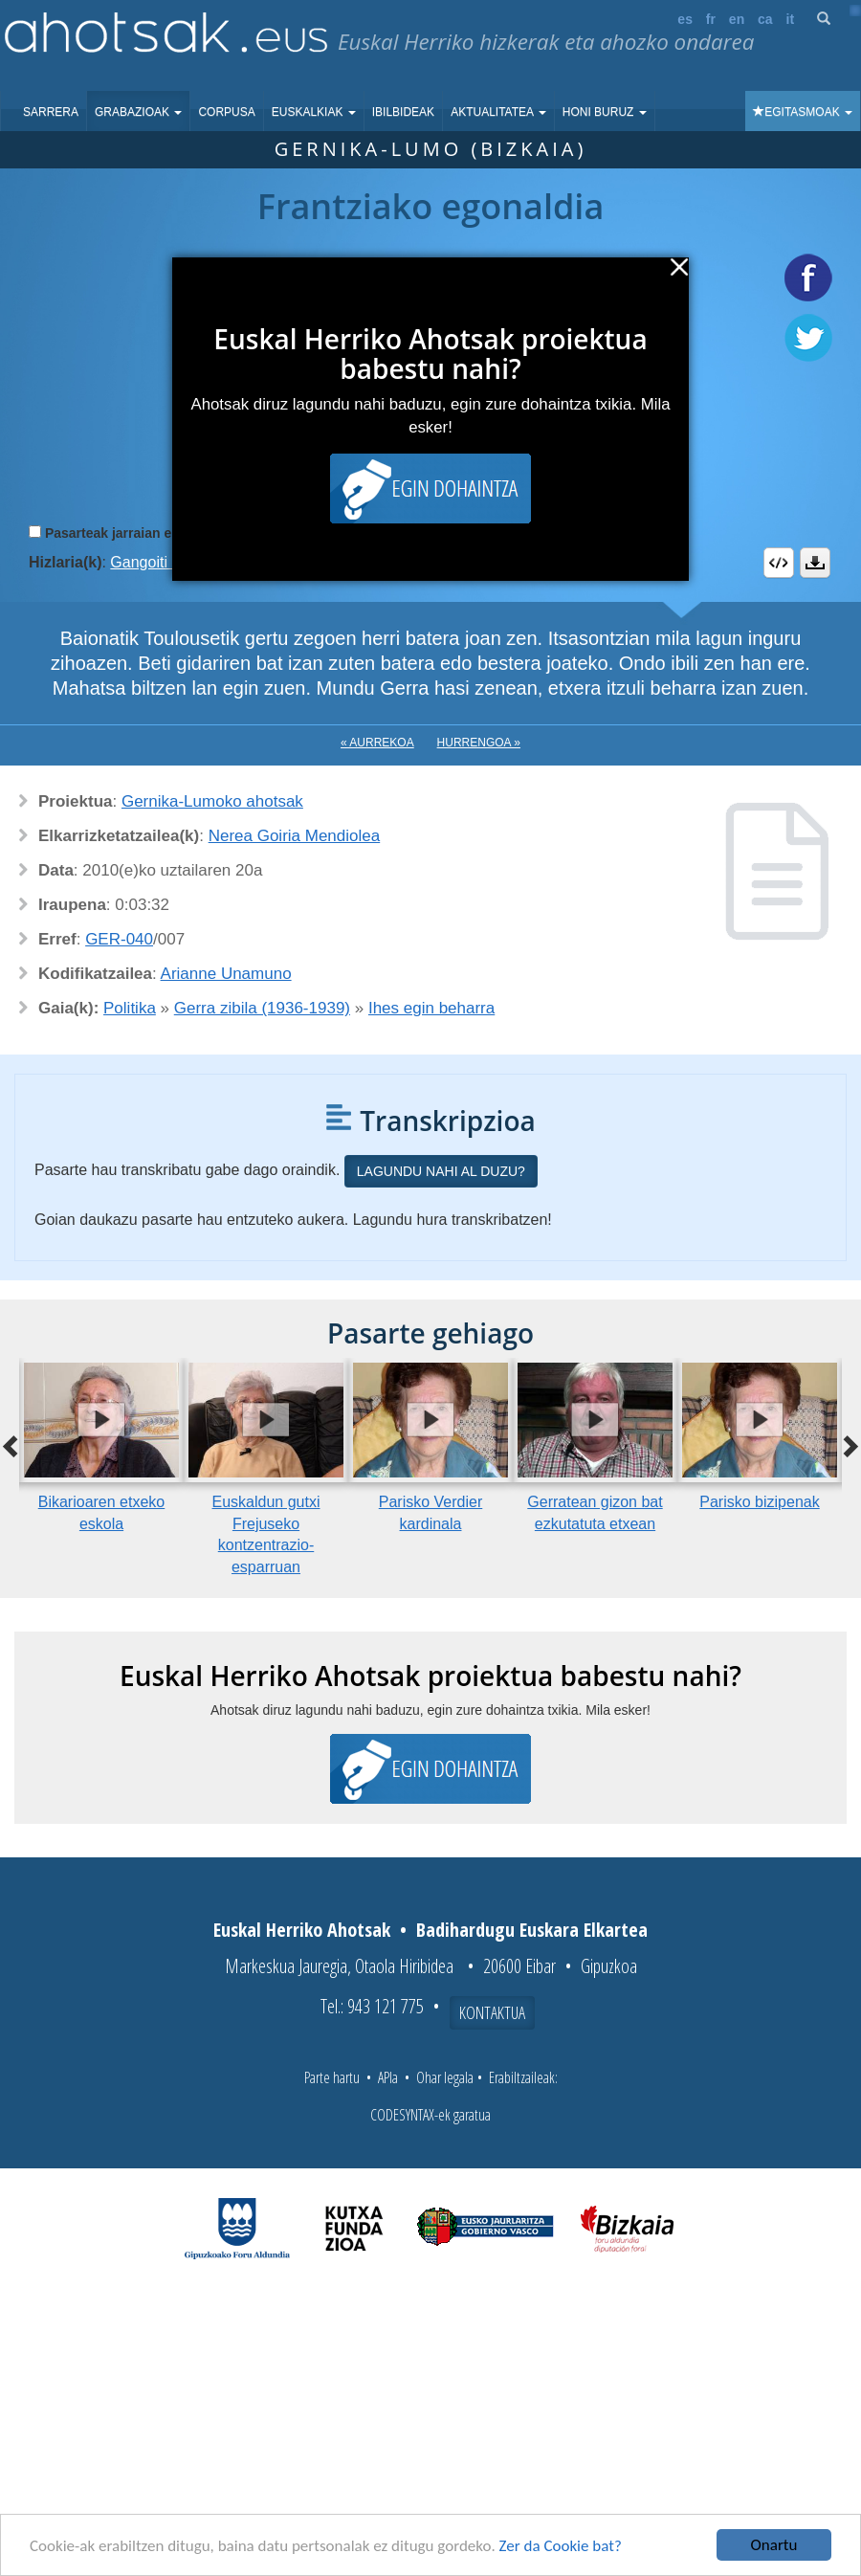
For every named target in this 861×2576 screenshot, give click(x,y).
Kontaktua (492, 2012)
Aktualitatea (498, 112)
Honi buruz (605, 112)
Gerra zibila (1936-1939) (262, 1008)
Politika (129, 1008)
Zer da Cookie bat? (560, 2546)
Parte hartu (332, 2077)
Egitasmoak (802, 112)
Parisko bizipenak (759, 1502)
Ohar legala (445, 2077)
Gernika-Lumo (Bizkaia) (431, 149)
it (790, 19)
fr (711, 19)
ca (765, 19)
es (685, 19)
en (736, 19)
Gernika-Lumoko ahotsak (212, 801)
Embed (778, 562)
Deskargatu (815, 562)
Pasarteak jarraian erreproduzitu (148, 533)
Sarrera (50, 112)
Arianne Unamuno (226, 974)
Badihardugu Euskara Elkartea (532, 1930)
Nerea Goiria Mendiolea (295, 836)
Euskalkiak (314, 112)
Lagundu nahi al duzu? (441, 1171)
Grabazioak (138, 112)
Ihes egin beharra (431, 1008)
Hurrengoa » (478, 742)
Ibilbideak (403, 112)
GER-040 (119, 939)
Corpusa (226, 112)
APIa (388, 2077)
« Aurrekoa (377, 742)
